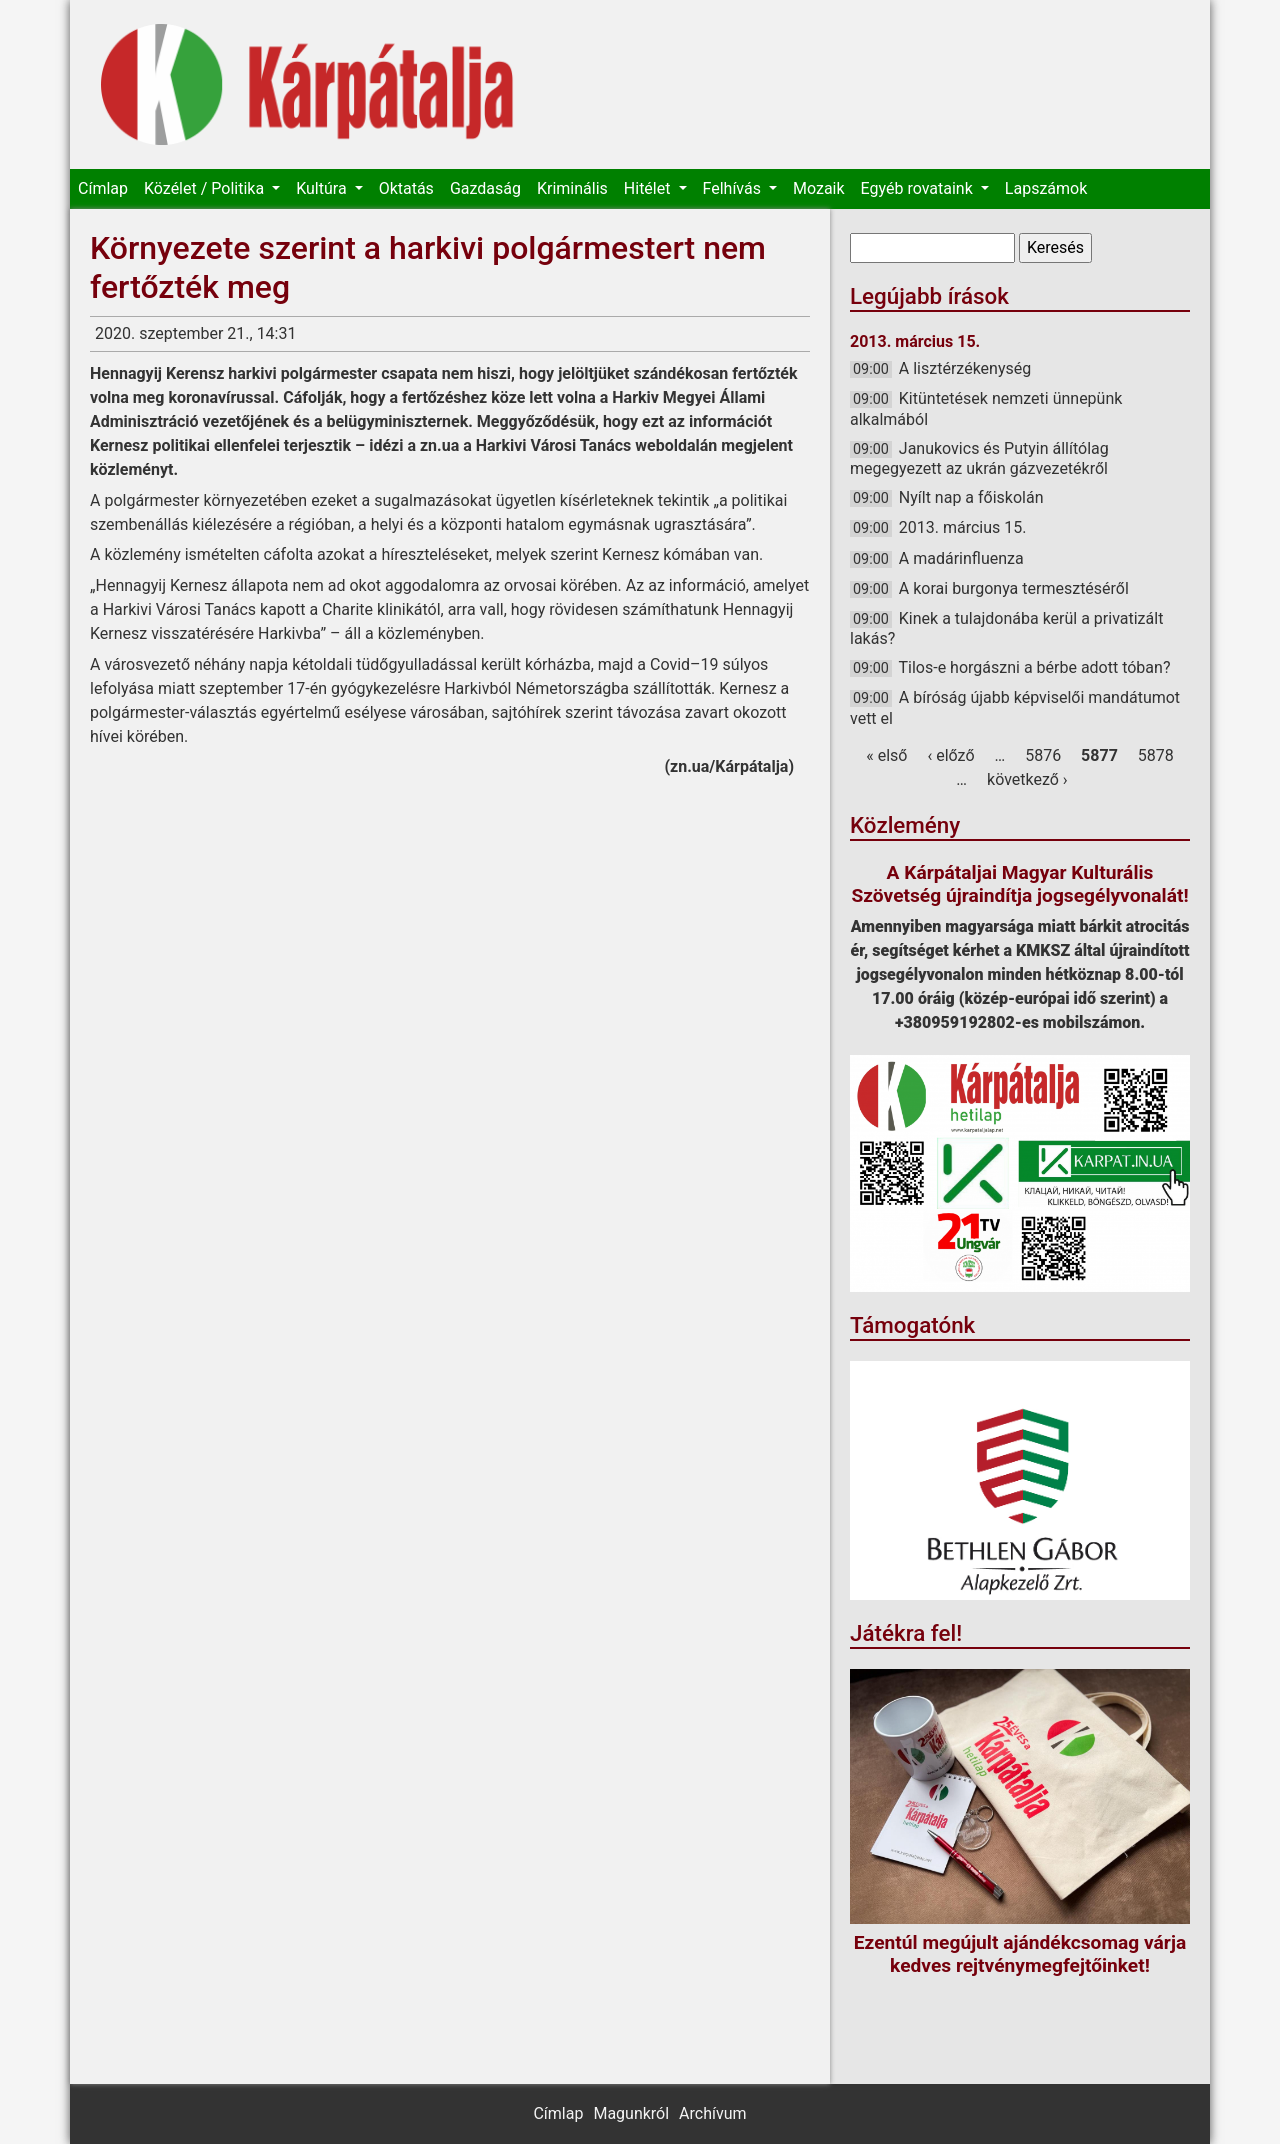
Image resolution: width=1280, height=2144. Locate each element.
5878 (1156, 755)
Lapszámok (1046, 188)
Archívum (712, 2113)
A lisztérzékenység (965, 368)
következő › (1027, 779)
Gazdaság (485, 188)
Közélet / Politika (206, 188)
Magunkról (631, 2113)
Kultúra (323, 188)
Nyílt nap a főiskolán (971, 497)
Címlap (103, 188)
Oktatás (406, 188)
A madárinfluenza (961, 558)
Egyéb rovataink (919, 188)
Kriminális (572, 188)
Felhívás (734, 188)
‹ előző (950, 755)
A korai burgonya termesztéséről (1014, 588)
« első (886, 755)
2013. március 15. (963, 527)
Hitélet (649, 188)
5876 (1043, 755)
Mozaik (819, 188)
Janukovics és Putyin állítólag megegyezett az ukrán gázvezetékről (979, 458)
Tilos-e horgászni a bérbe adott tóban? (1035, 667)
